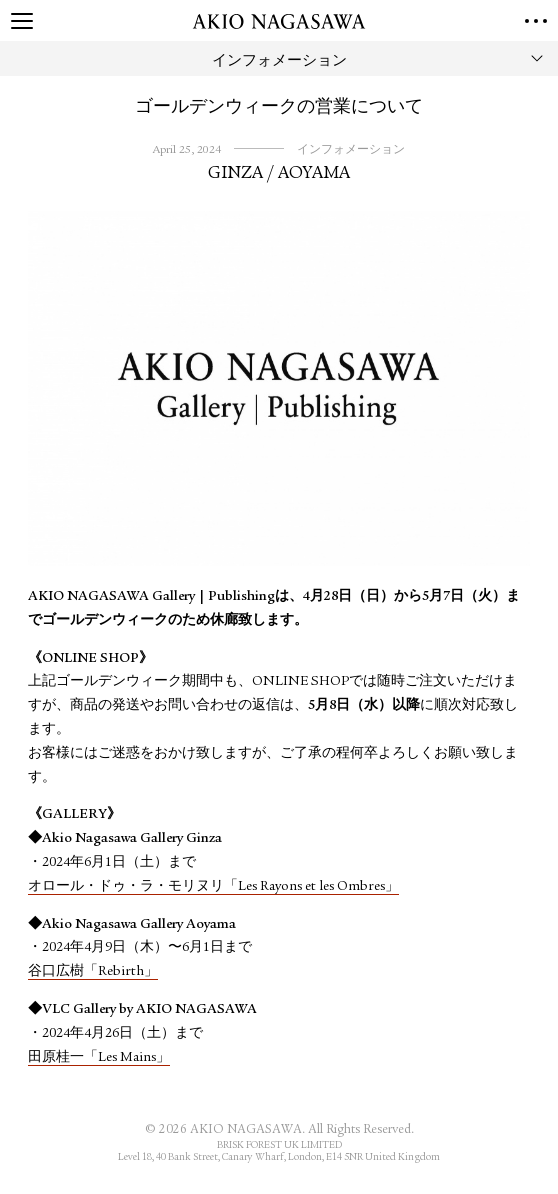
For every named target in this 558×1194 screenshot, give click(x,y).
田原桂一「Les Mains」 (99, 1058)
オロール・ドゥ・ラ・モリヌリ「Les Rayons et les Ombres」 (213, 887)
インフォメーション (351, 150)
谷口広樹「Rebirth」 (93, 972)
